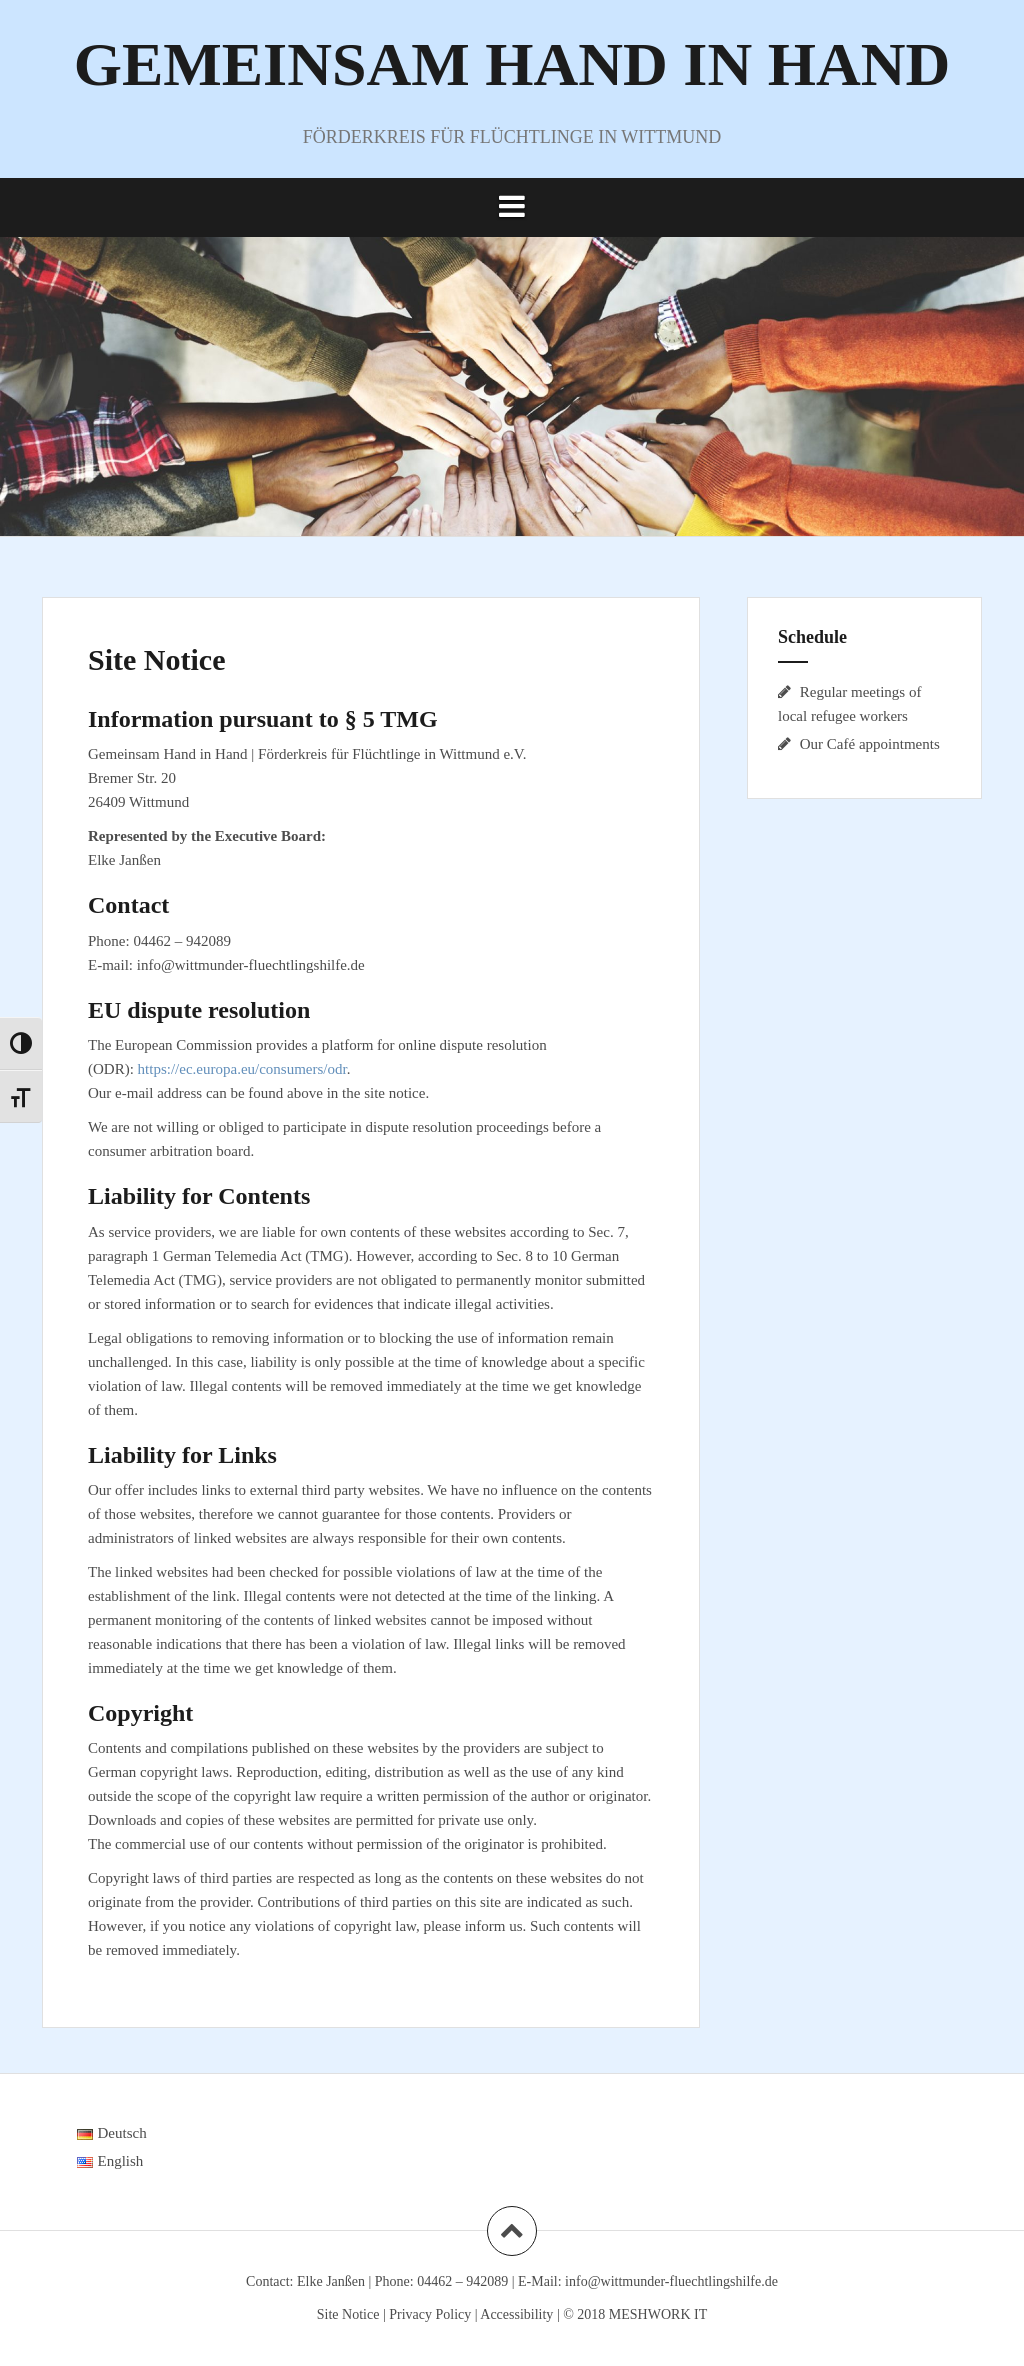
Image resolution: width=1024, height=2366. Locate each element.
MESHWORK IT (658, 2314)
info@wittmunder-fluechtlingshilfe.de (671, 2281)
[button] (512, 207)
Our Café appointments (870, 744)
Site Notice (348, 2314)
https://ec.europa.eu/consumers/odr (242, 1069)
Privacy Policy (430, 2314)
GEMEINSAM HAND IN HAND (512, 64)
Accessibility (516, 2314)
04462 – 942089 (462, 2281)
